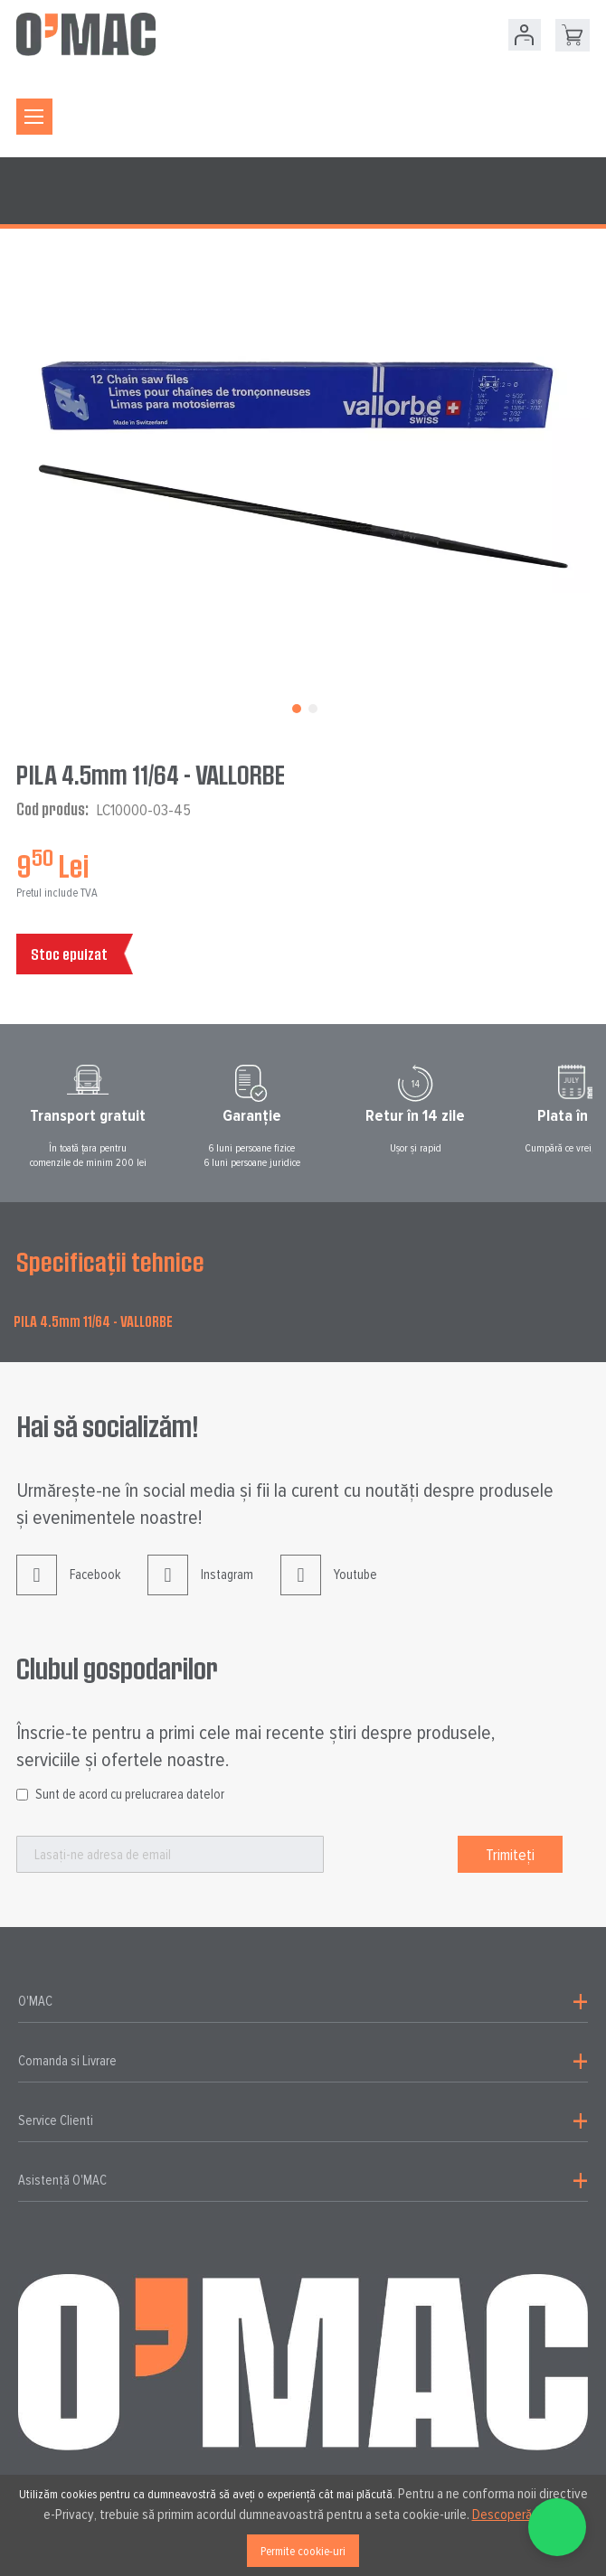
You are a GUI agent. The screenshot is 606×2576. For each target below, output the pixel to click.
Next (599, 1116)
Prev (7, 1116)
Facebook (68, 1588)
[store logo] (86, 34)
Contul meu (524, 35)
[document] (303, 2525)
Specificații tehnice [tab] (110, 1261)
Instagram (200, 1588)
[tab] (303, 2002)
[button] (295, 706)
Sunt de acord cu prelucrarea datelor (129, 1794)
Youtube (328, 1588)
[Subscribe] (510, 1854)
